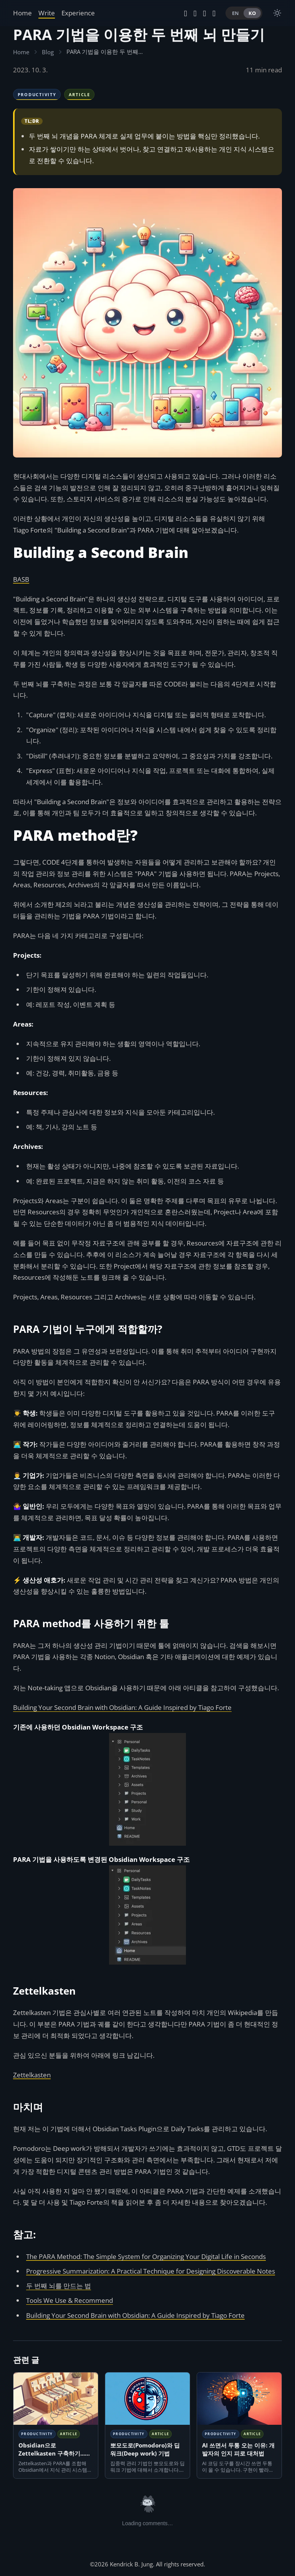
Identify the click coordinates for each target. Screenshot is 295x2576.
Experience (78, 12)
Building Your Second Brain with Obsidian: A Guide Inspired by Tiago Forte (122, 1707)
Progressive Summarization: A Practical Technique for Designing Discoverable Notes (150, 2271)
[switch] (277, 13)
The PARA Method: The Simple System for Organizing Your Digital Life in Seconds (146, 2256)
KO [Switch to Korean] (252, 13)
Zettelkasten (32, 2074)
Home (22, 12)
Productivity (37, 94)
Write (46, 12)
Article (79, 94)
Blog (48, 51)
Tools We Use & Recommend (69, 2300)
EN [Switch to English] (235, 13)
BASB (21, 579)
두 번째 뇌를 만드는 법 (58, 2285)
